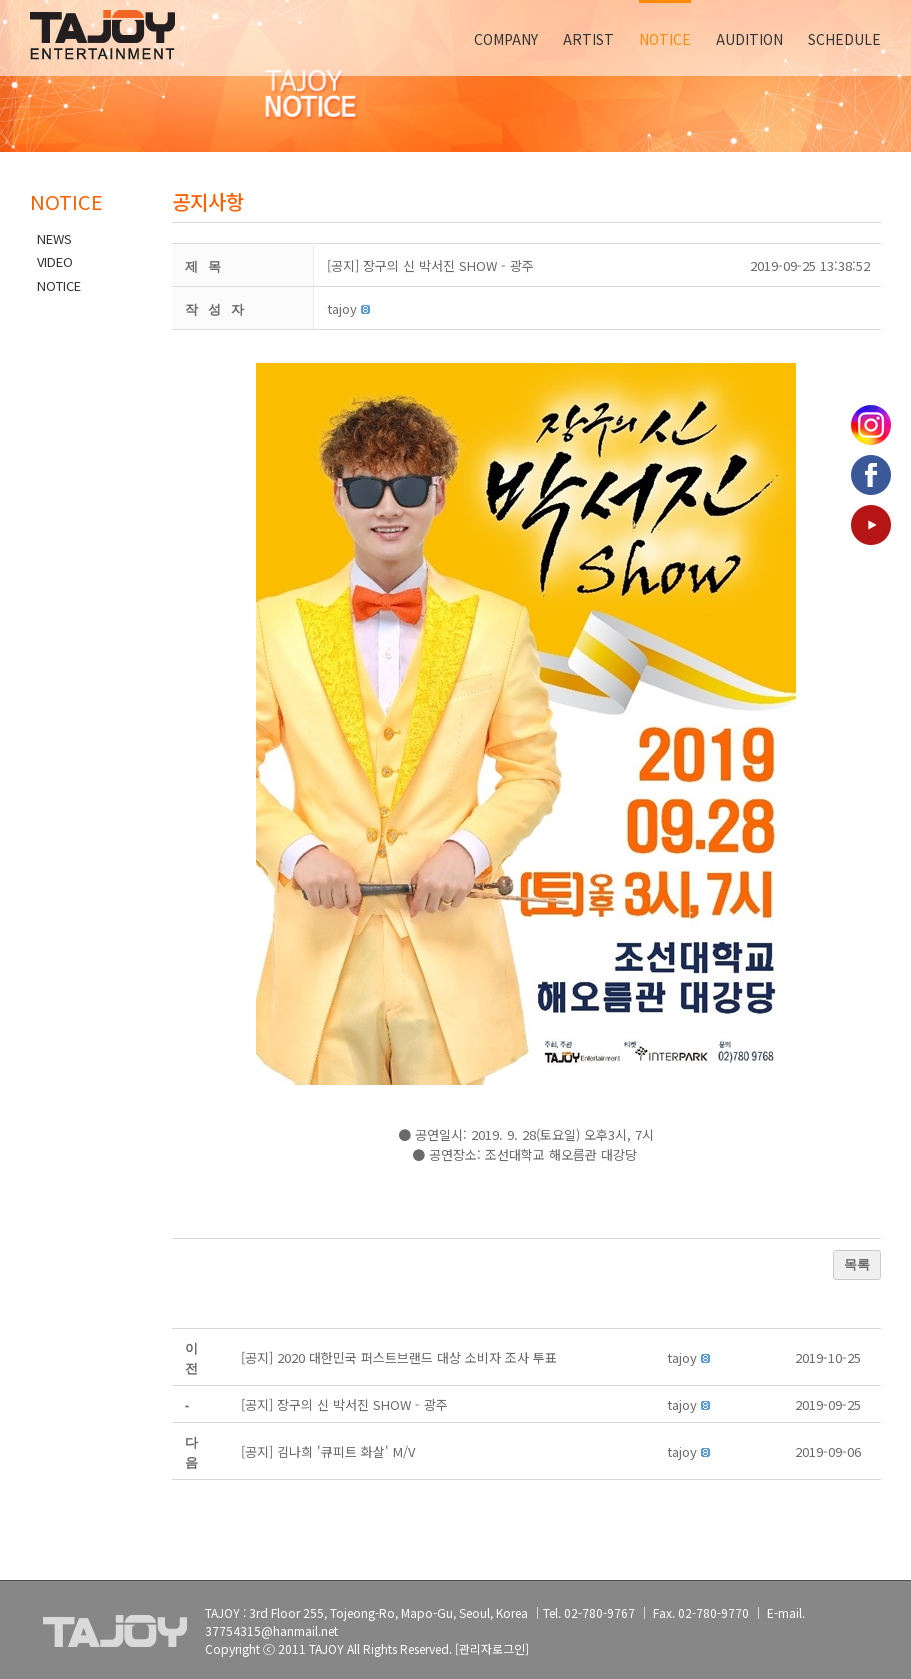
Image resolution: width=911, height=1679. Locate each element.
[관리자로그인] (492, 1648)
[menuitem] (518, 38)
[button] (342, 308)
